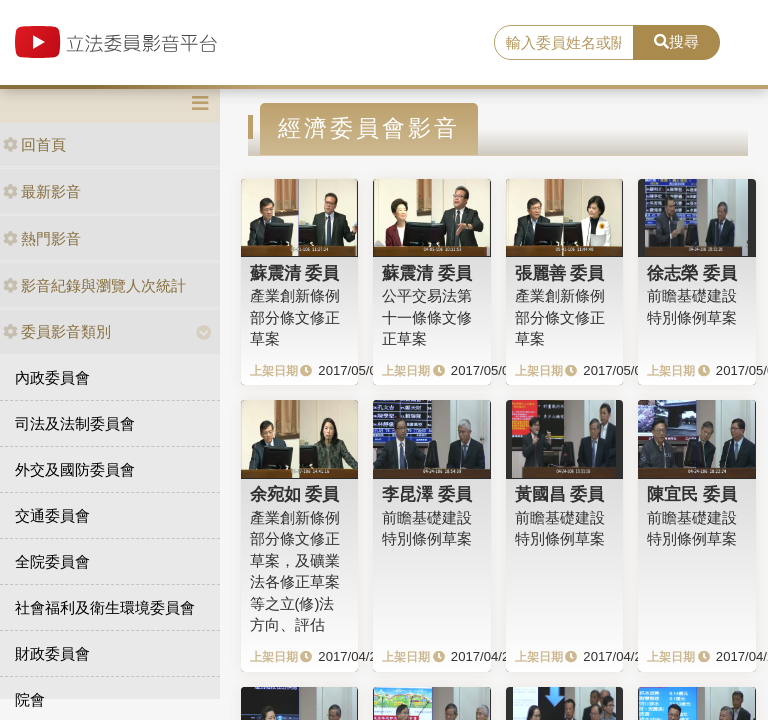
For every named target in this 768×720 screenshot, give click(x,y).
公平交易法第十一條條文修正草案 (427, 317)
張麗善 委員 (560, 273)
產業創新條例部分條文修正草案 (295, 317)
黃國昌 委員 (560, 494)
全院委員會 (52, 561)
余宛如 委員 (295, 494)
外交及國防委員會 (75, 469)
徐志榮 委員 (692, 273)
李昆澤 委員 (427, 494)
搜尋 (676, 41)
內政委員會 (52, 377)
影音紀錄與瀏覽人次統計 (94, 285)
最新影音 (42, 191)
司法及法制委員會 (75, 423)
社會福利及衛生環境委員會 (105, 607)
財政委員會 (52, 653)
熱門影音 (42, 238)
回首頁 (34, 144)
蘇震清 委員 (295, 273)
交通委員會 (52, 515)
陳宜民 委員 (692, 494)
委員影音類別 (57, 331)
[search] (564, 43)
